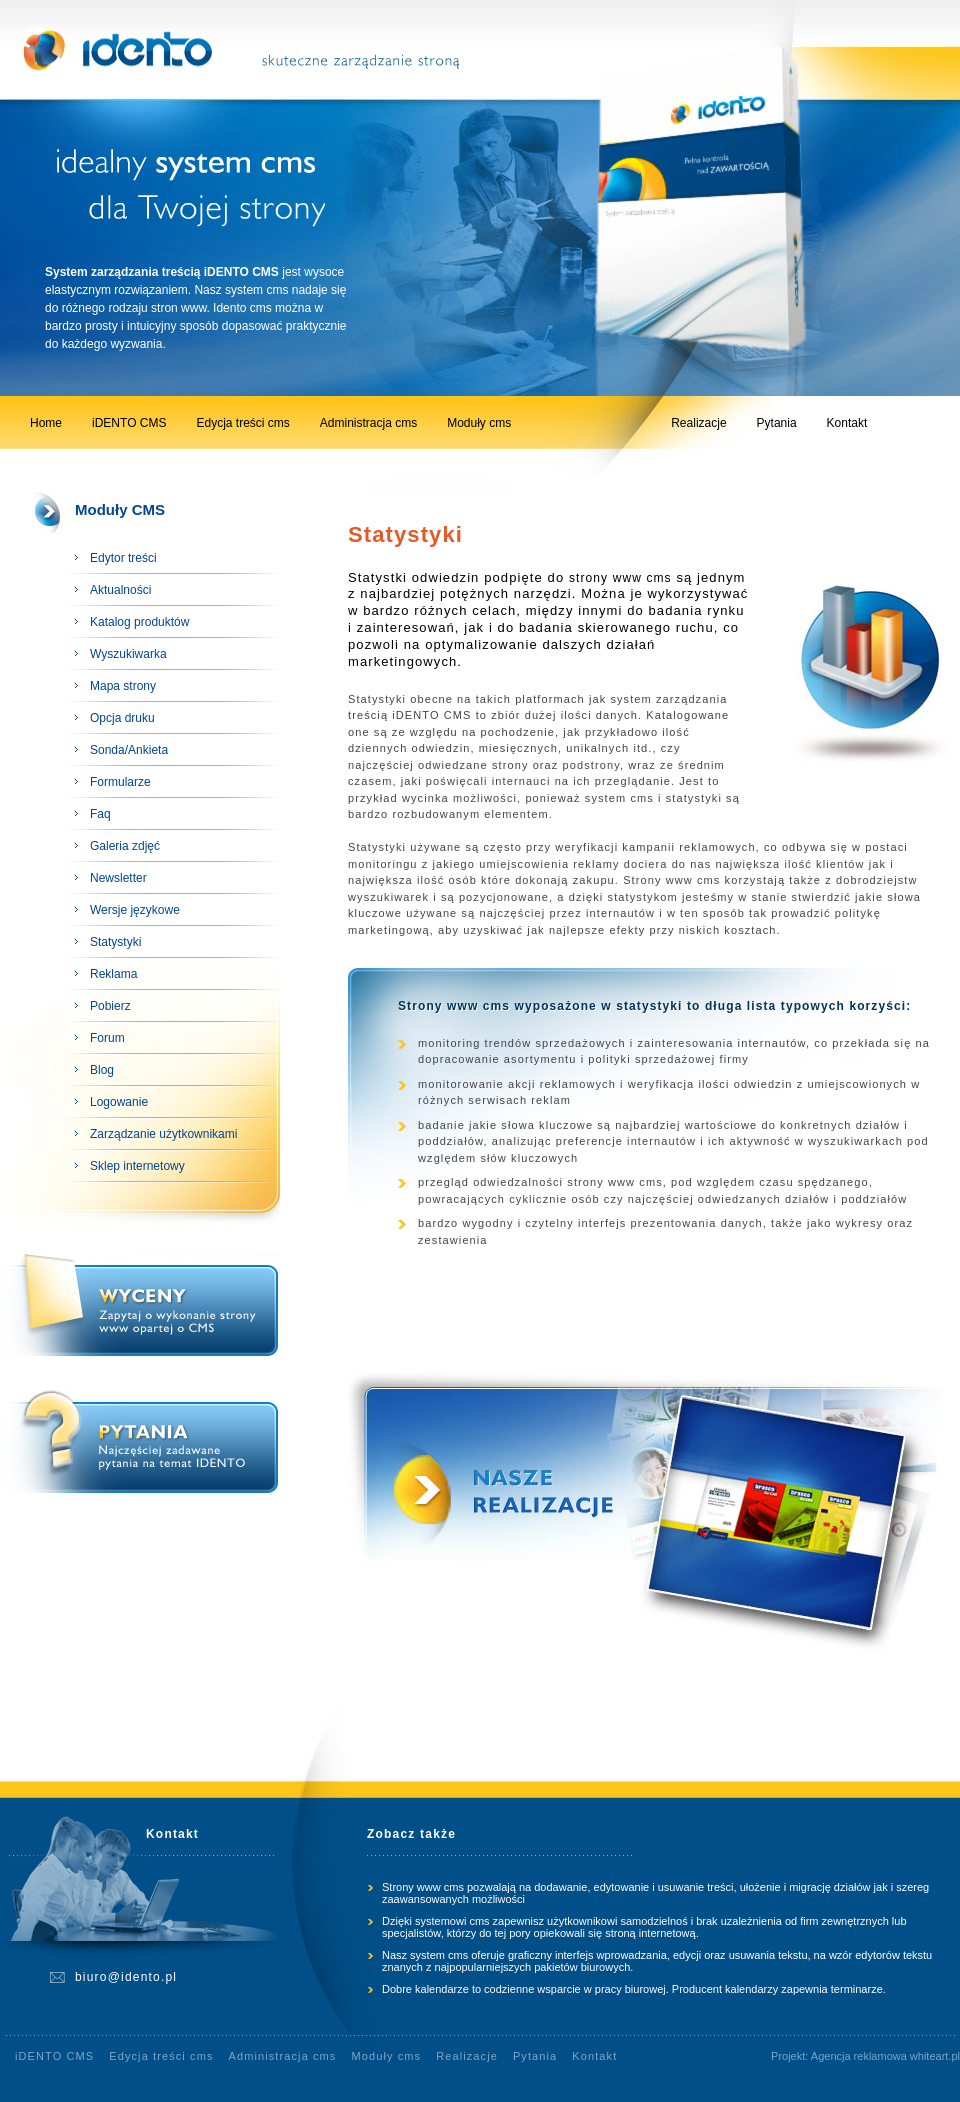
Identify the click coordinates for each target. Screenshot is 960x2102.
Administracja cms (368, 423)
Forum (107, 1038)
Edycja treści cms (242, 423)
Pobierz (110, 1006)
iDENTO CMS (129, 423)
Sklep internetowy (137, 1166)
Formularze (120, 782)
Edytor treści (123, 558)
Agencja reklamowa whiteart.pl (885, 2056)
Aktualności (120, 590)
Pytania (777, 423)
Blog (102, 1070)
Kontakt (847, 423)
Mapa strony (123, 686)
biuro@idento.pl (126, 1977)
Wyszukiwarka (128, 654)
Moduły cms (479, 423)
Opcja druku (122, 718)
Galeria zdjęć (125, 846)
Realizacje (698, 423)
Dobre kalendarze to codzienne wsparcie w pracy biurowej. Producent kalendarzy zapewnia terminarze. (634, 1989)
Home (46, 423)
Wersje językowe (135, 910)
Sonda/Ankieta (129, 750)
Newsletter (118, 878)
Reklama (113, 974)
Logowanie (119, 1102)
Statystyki (115, 942)
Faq (100, 814)
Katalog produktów (139, 622)
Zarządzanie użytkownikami (163, 1134)
